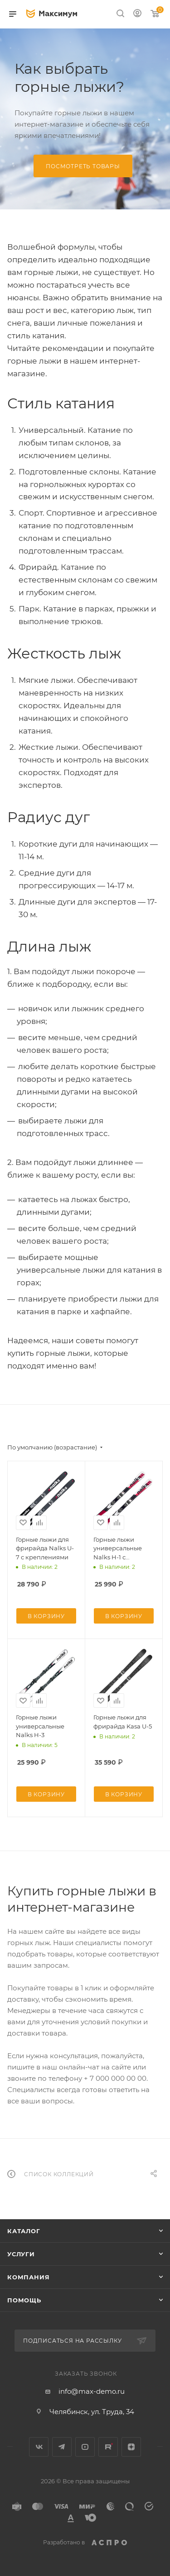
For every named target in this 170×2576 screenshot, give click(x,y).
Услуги (21, 2254)
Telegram (62, 2447)
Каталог (23, 2231)
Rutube (108, 2447)
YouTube (85, 2447)
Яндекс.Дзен (131, 2447)
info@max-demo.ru (91, 2391)
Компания (28, 2277)
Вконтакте (39, 2447)
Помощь (24, 2300)
